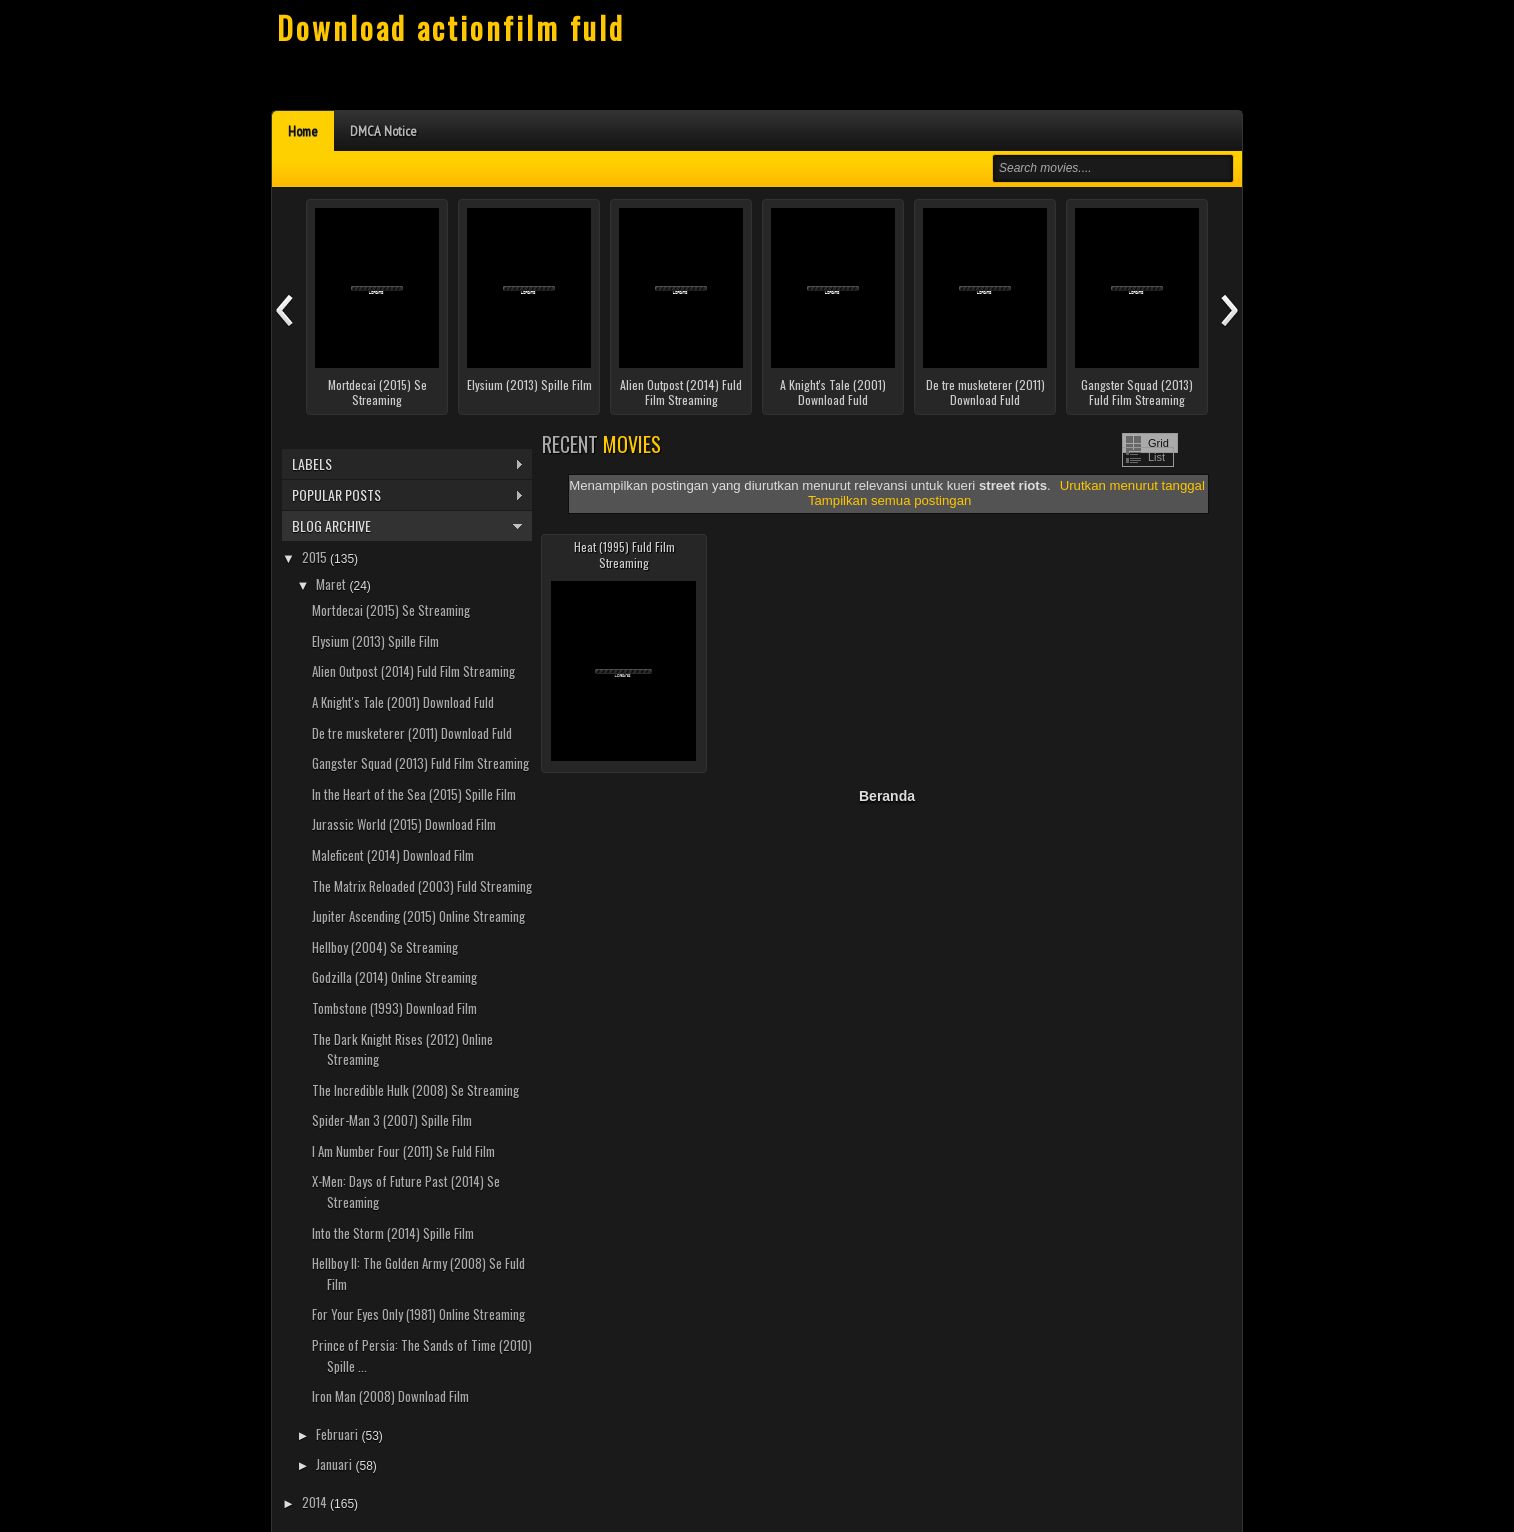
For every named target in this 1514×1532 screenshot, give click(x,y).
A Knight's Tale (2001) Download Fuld (833, 392)
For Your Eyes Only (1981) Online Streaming (418, 1314)
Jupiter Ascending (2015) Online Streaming (418, 916)
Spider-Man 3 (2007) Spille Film (392, 1120)
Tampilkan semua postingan (889, 500)
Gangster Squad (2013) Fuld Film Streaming (1137, 392)
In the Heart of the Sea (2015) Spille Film (414, 794)
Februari (338, 1434)
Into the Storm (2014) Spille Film (393, 1233)
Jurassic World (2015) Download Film (404, 824)
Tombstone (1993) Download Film (394, 1008)
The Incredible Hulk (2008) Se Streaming (415, 1090)
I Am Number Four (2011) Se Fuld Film (403, 1151)
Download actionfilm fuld (451, 27)
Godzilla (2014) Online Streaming (394, 977)
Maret (332, 584)
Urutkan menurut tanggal (1132, 485)
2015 (316, 557)
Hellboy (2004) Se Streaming (385, 947)
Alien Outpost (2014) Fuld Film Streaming (681, 392)
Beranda (887, 796)
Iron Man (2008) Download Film (390, 1396)
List (1156, 457)
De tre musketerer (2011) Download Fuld (985, 392)
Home (303, 131)
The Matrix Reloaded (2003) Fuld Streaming (422, 886)
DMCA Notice (383, 131)
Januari (335, 1464)
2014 (316, 1502)
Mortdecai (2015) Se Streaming (377, 392)
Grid (1158, 443)
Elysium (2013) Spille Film (529, 385)
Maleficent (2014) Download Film (393, 855)
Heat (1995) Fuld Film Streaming (624, 554)
